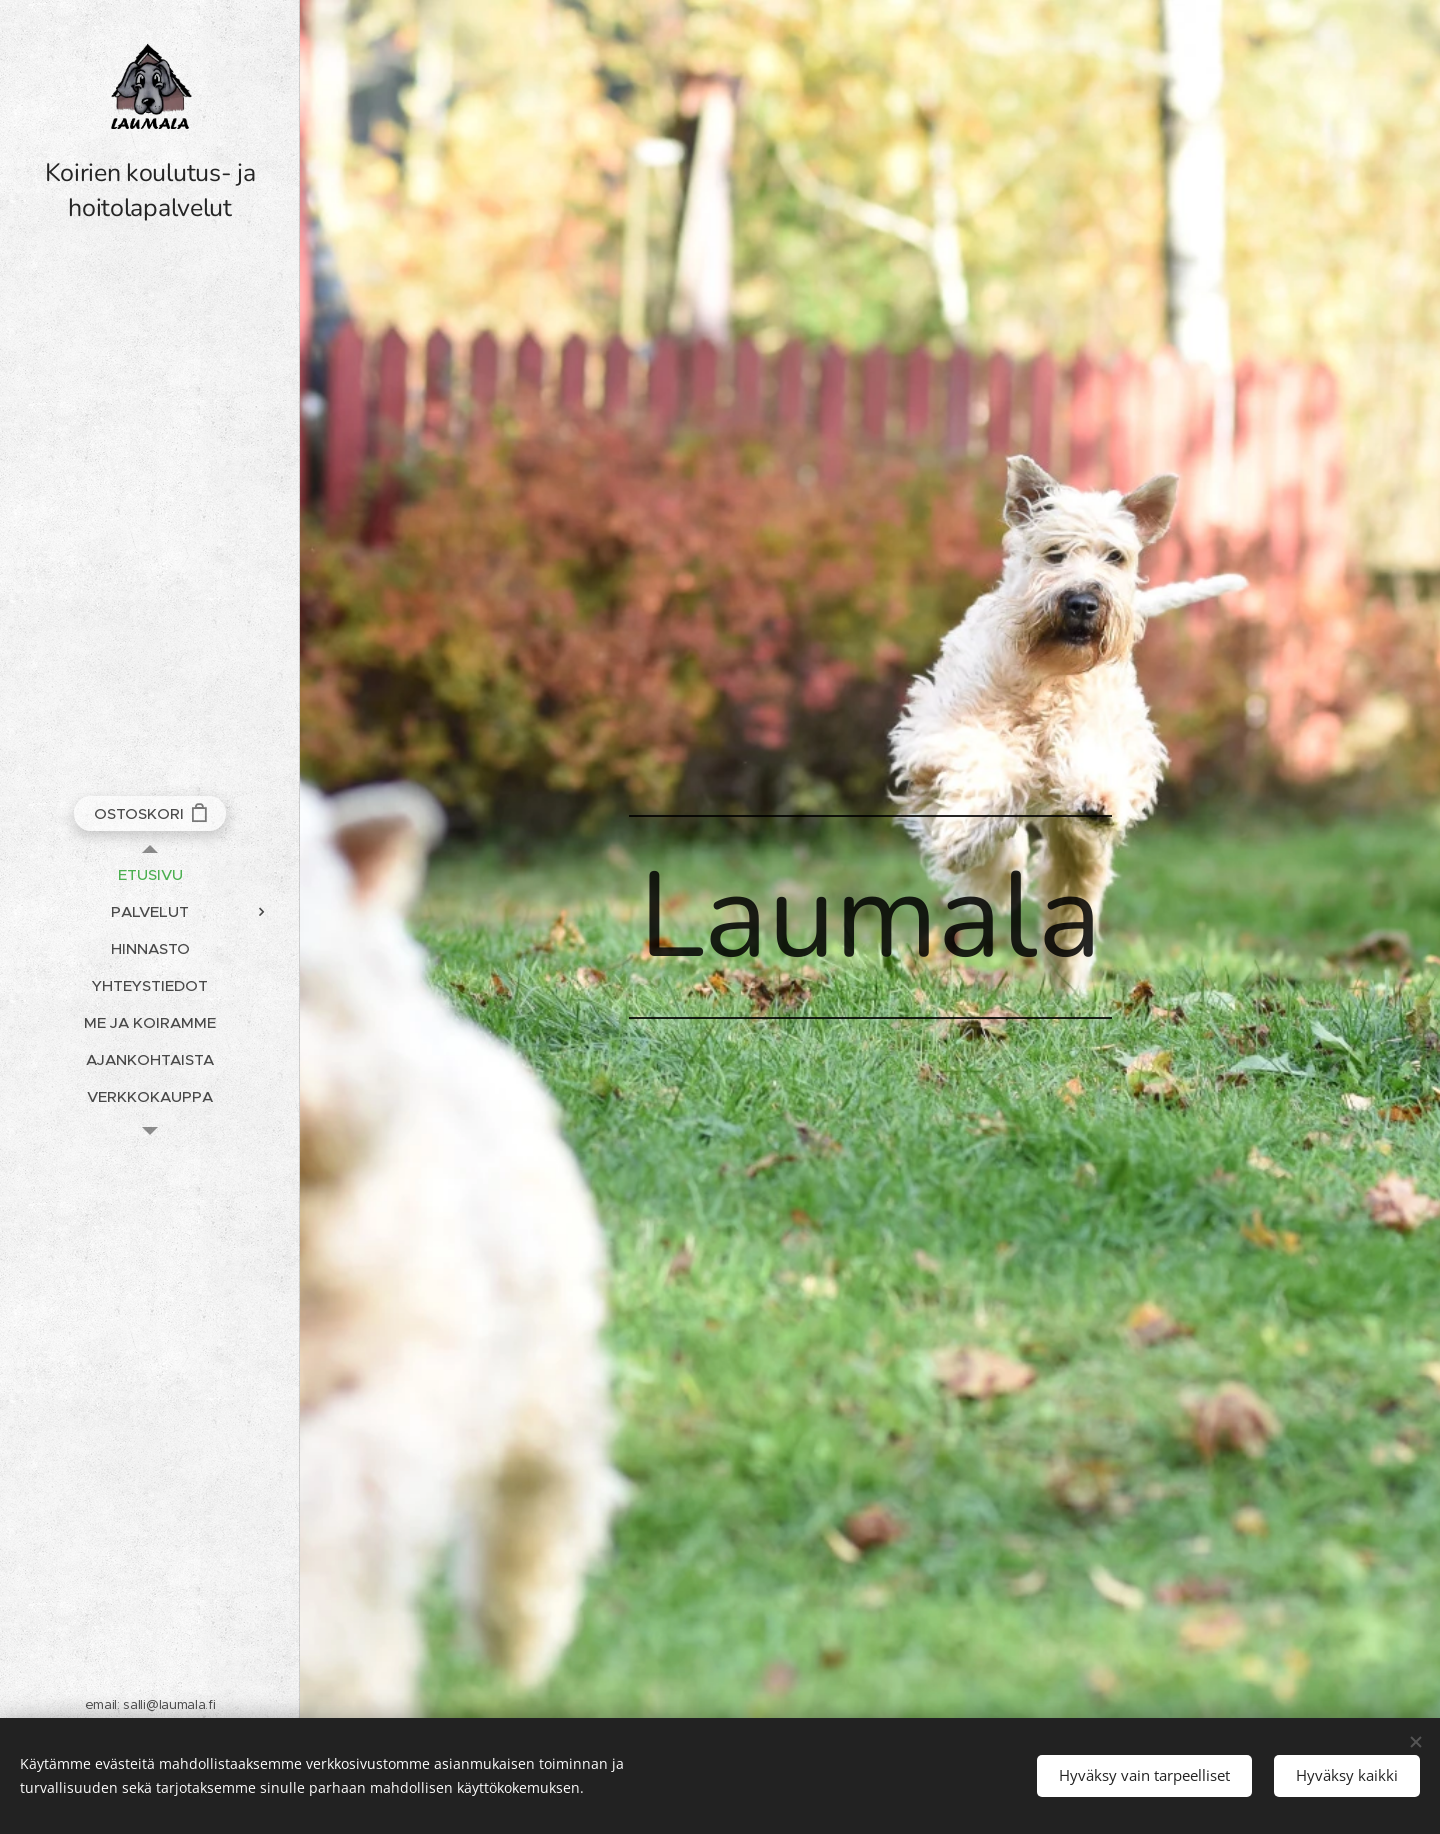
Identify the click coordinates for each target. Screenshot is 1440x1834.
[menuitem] (150, 874)
